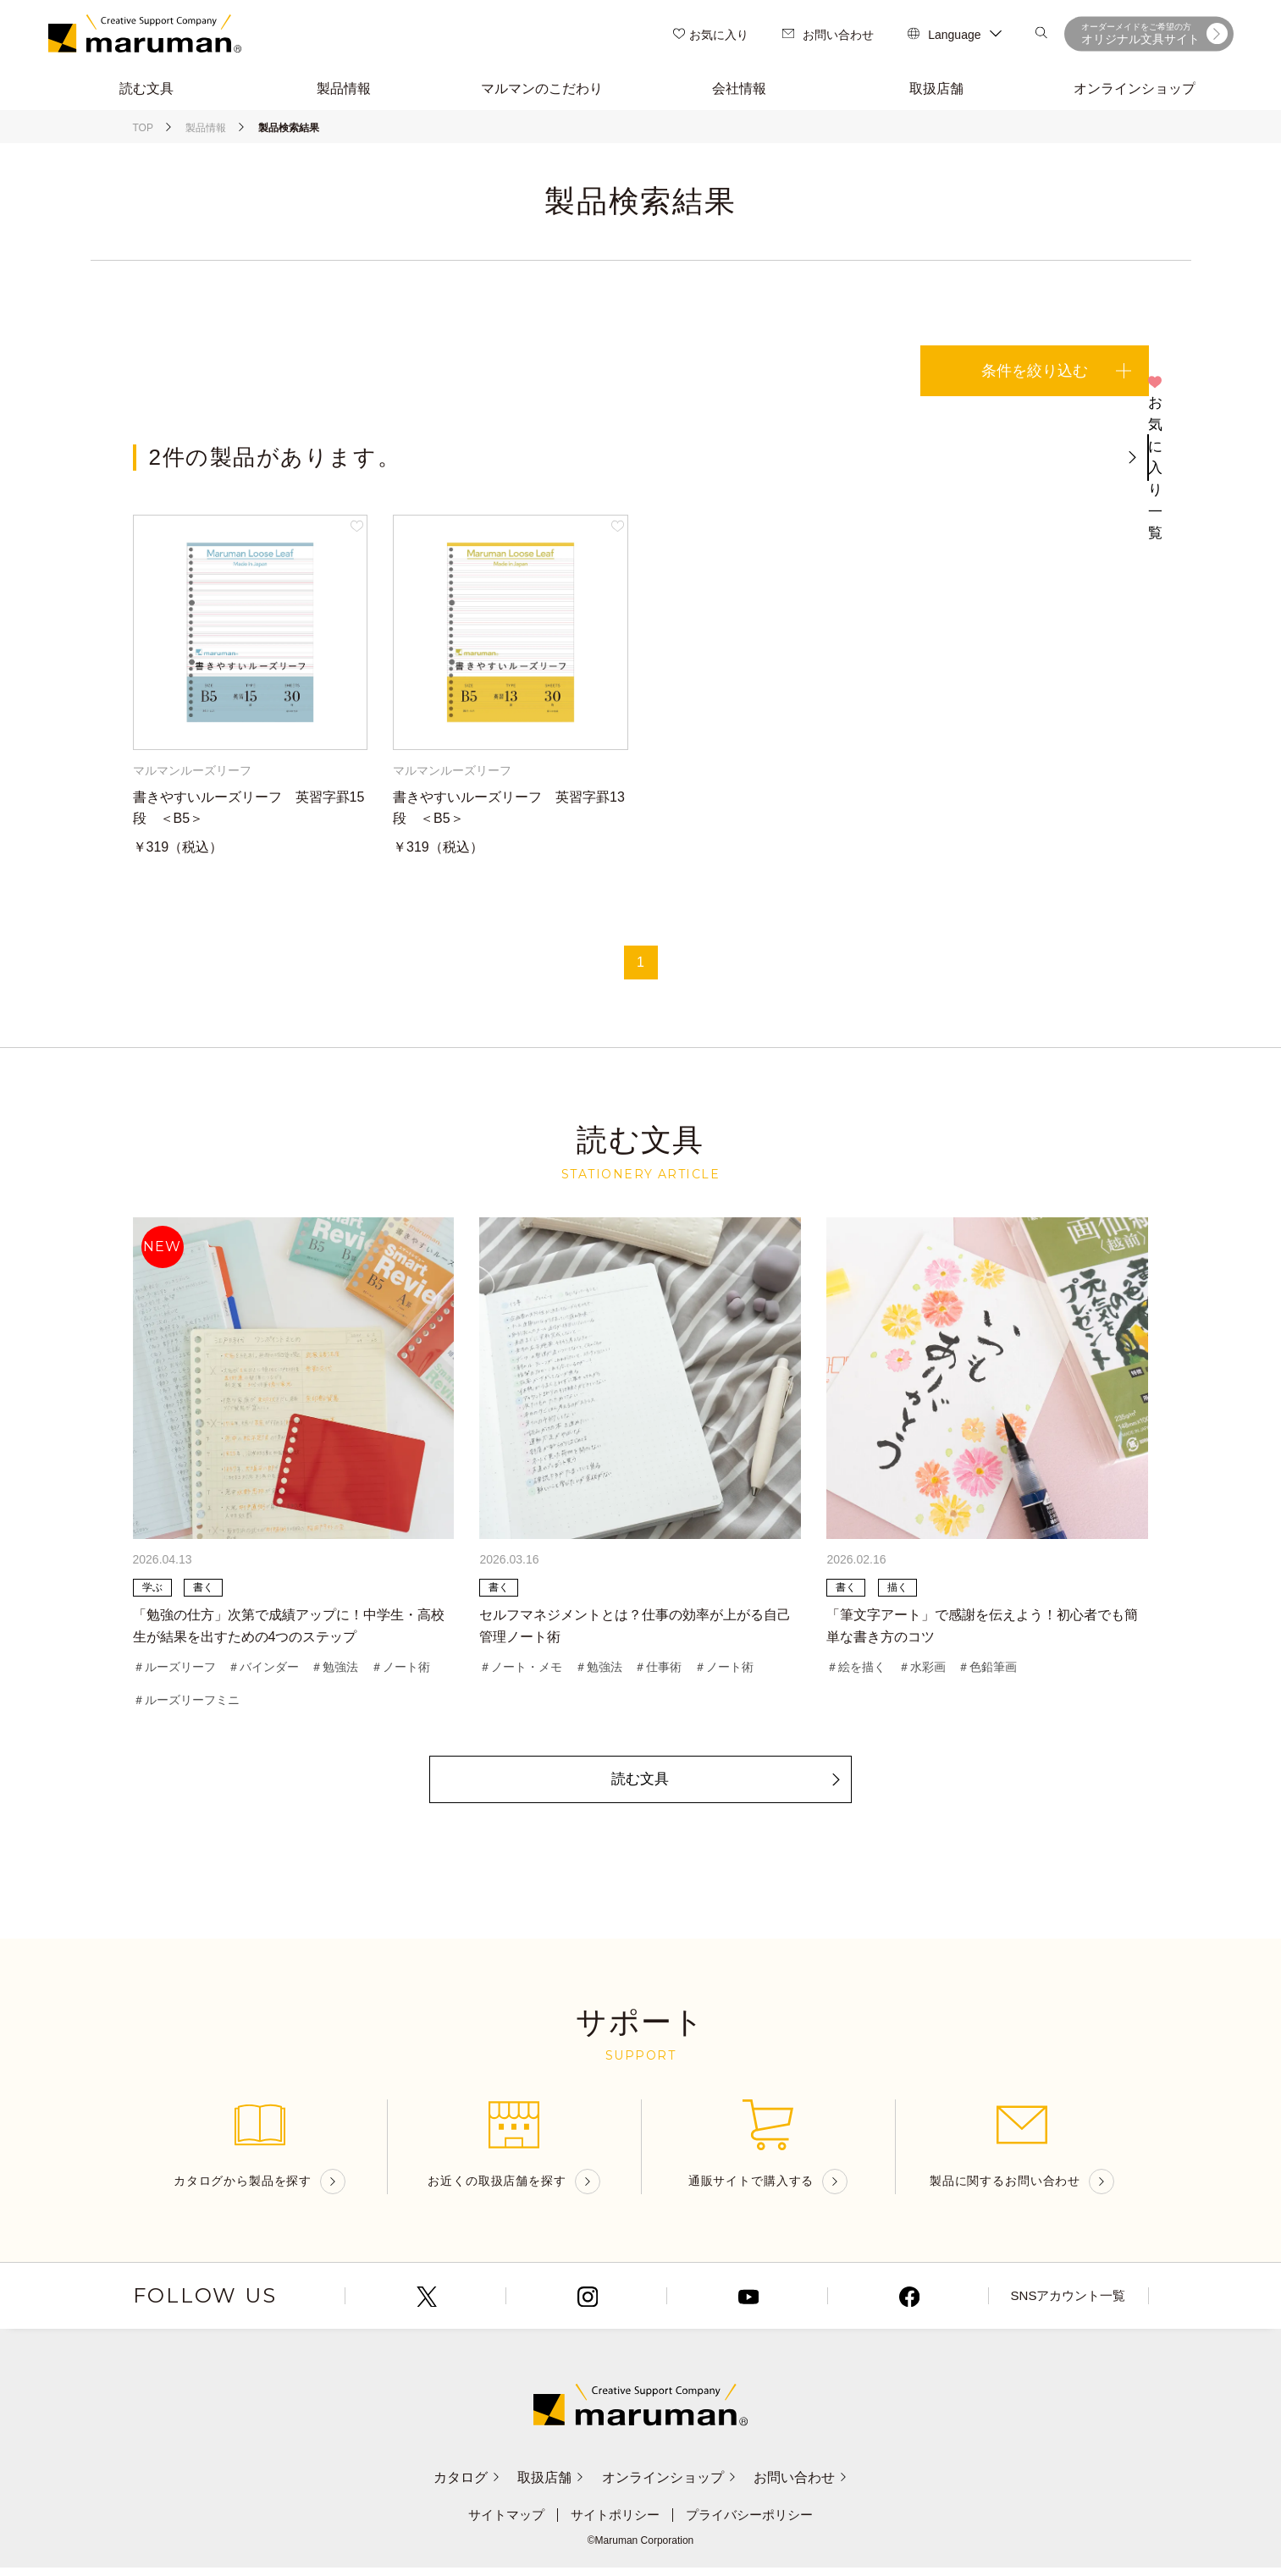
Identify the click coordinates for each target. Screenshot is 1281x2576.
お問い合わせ (828, 34)
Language (954, 34)
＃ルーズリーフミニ (186, 1706)
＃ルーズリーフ (174, 1672)
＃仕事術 (658, 1672)
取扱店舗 (544, 2486)
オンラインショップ (675, 2486)
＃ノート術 (400, 1672)
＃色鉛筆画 (987, 1672)
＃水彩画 (922, 1672)
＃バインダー (263, 1672)
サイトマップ (499, 2523)
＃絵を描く (856, 1672)
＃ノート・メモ (520, 1672)
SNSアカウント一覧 (1068, 2304)
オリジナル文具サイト (1154, 34)
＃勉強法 (334, 1672)
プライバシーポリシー (755, 2523)
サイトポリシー (613, 2523)
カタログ (449, 2486)
